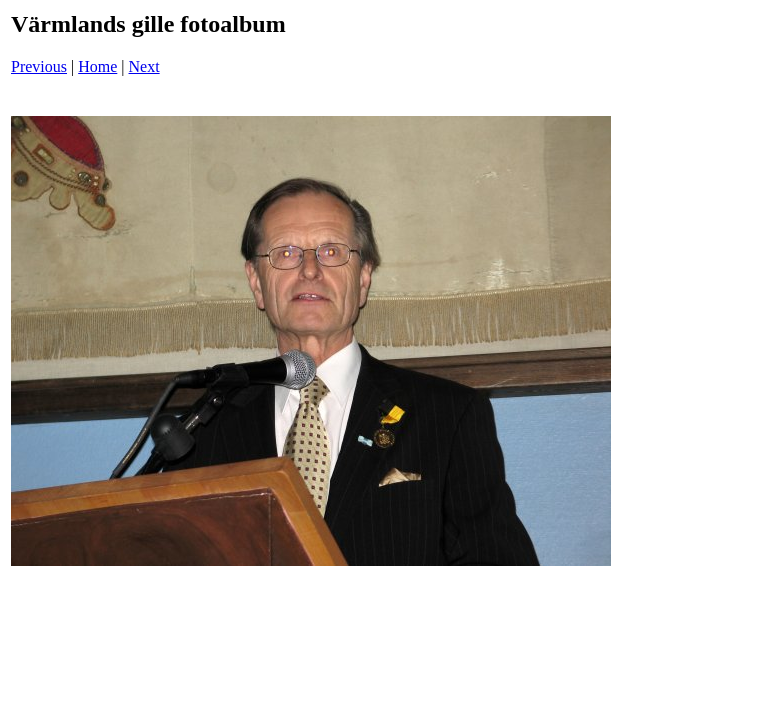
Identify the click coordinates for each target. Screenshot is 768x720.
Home (97, 66)
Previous (39, 66)
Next (144, 66)
